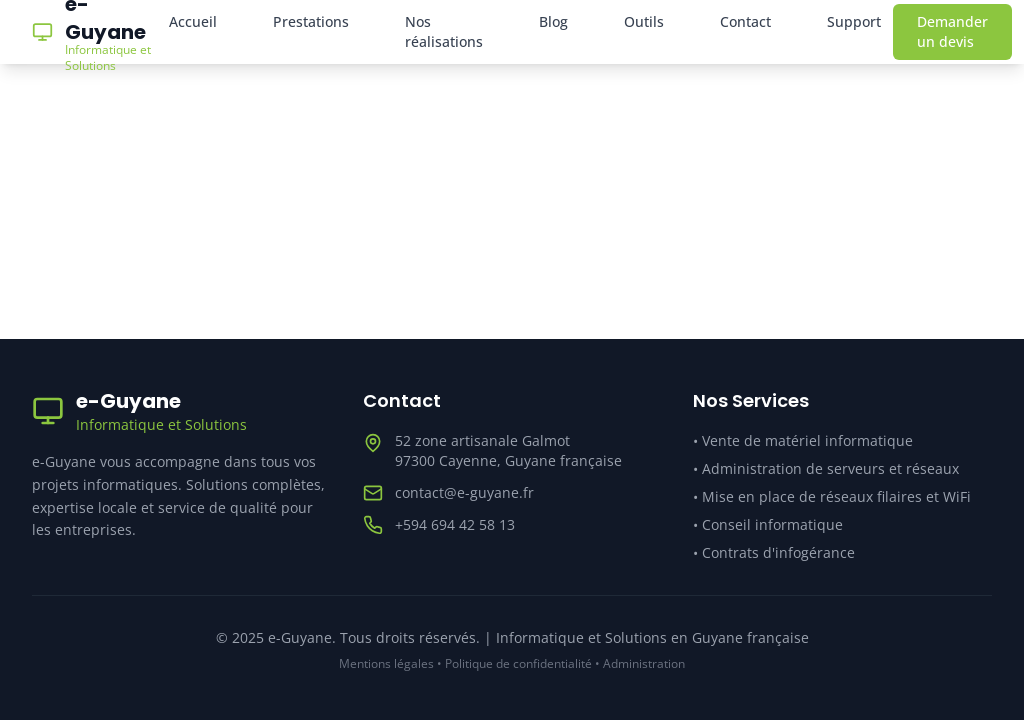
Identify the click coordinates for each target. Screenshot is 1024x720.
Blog (553, 21)
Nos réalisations (444, 31)
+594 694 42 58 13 (455, 524)
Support (854, 21)
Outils (644, 21)
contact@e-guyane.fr (464, 492)
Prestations (311, 21)
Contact (745, 21)
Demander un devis (952, 31)
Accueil (193, 21)
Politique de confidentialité (518, 663)
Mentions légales (386, 663)
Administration (644, 663)
